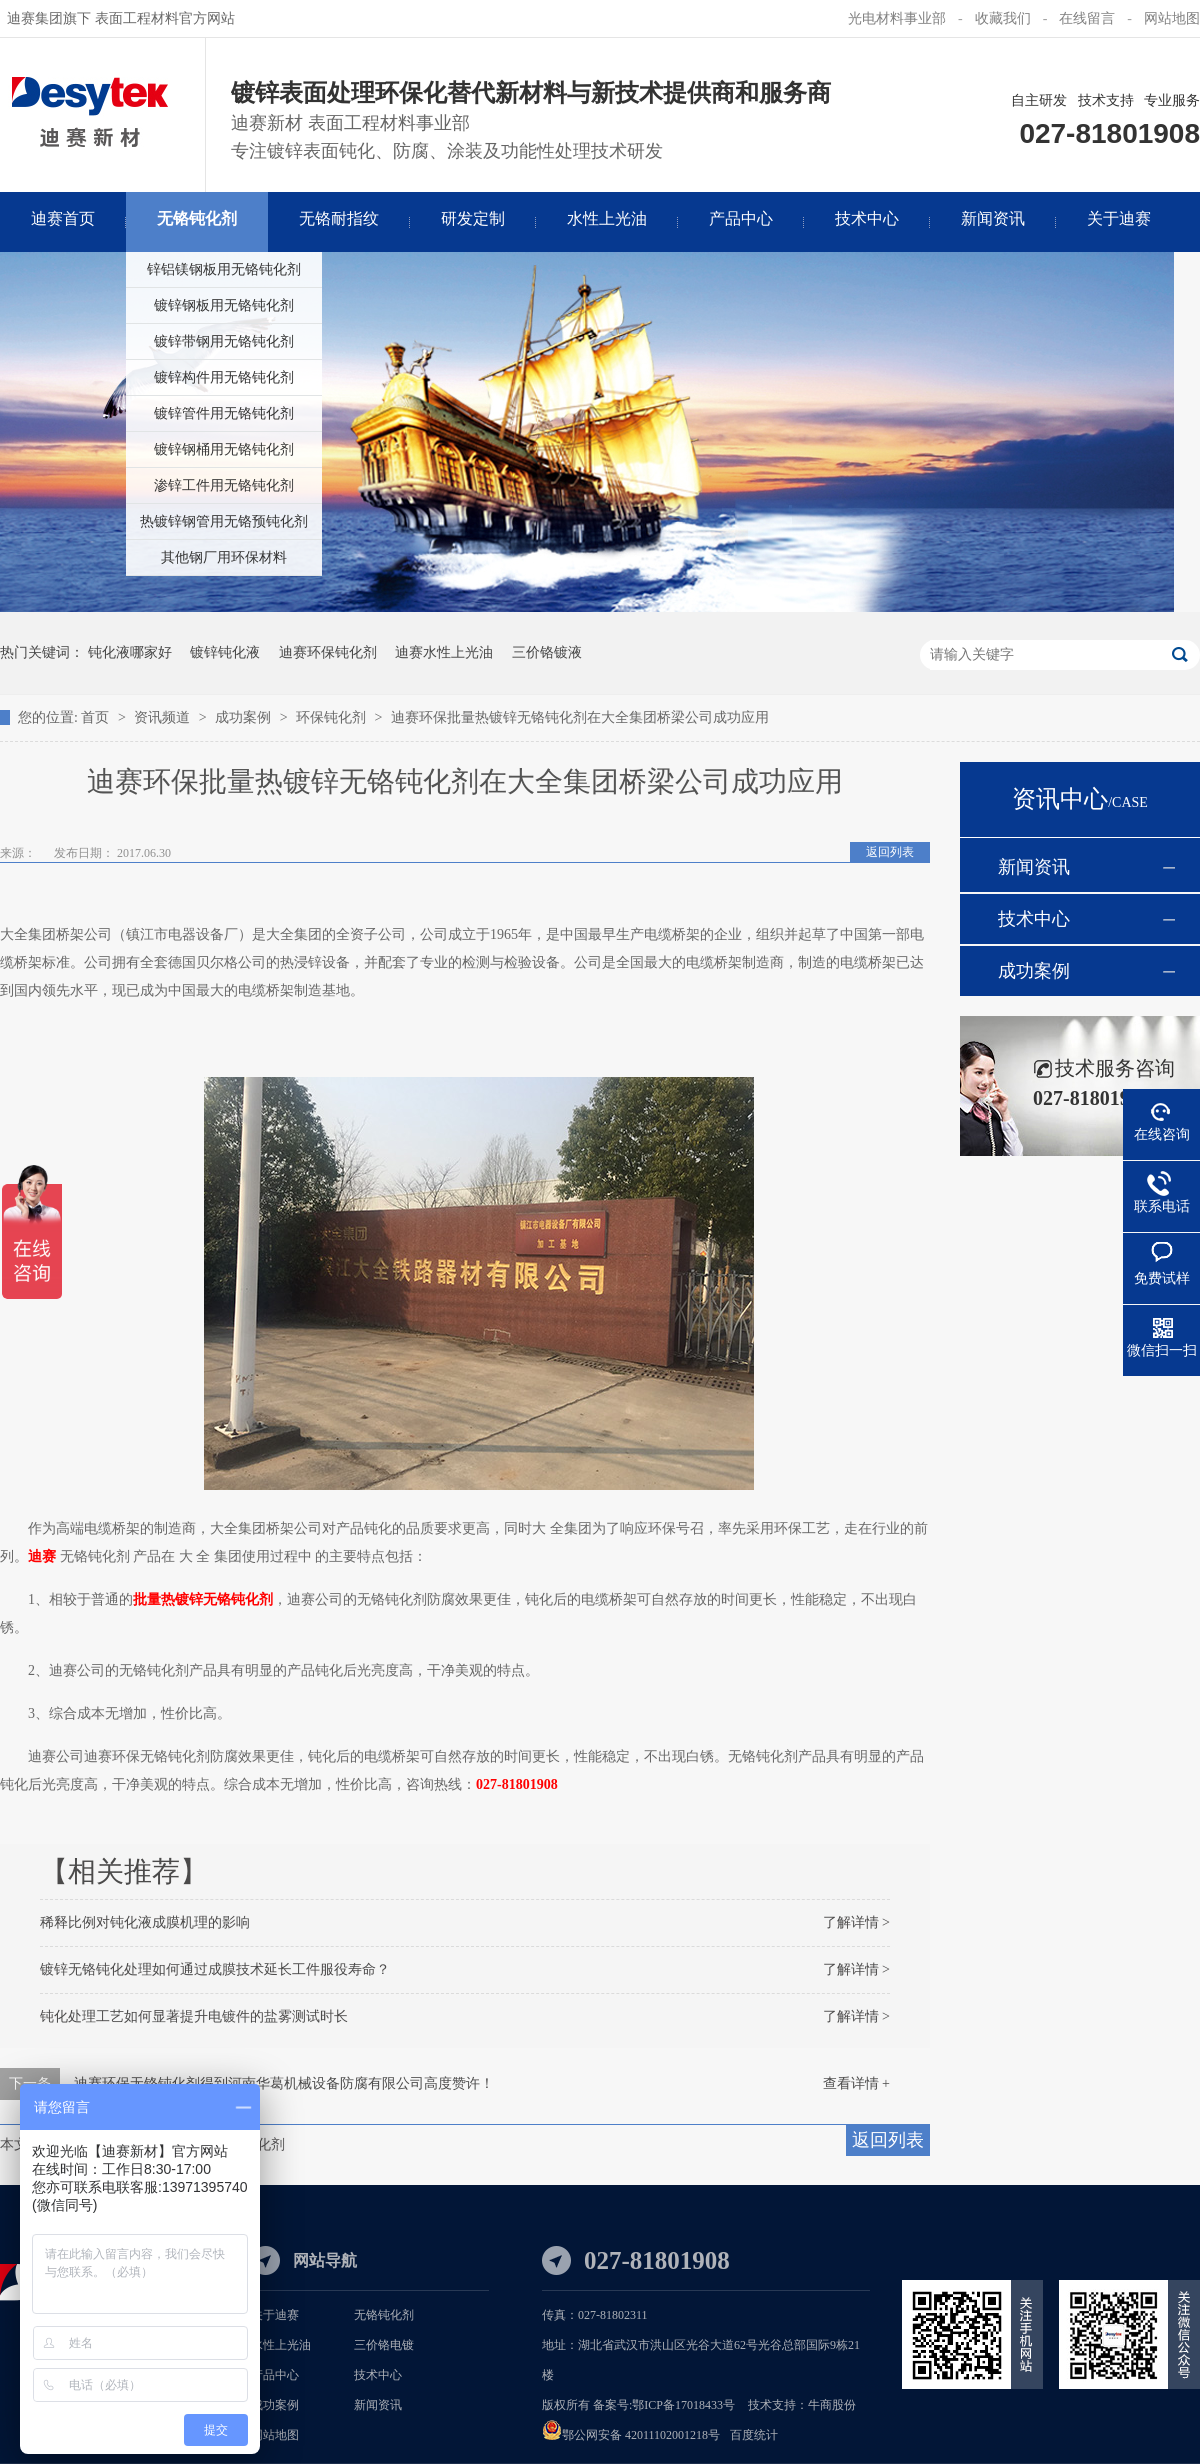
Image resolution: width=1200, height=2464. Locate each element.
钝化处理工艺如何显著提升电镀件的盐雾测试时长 (194, 2016)
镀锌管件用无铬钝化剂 (224, 413)
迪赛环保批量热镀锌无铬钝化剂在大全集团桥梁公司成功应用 (580, 717)
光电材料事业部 (897, 18)
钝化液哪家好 (130, 652)
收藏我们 (1003, 18)
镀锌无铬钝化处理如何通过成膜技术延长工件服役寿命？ (215, 1969)
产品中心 (275, 2375)
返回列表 (890, 852)
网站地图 (1172, 18)
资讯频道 (164, 717)
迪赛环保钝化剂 (328, 652)
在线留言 (1087, 18)
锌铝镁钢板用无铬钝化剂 (224, 269)
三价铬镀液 (547, 652)
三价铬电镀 (384, 2345)
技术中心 (1034, 919)
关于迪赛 (275, 2315)
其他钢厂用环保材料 (224, 557)
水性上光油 (281, 2345)
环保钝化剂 (333, 717)
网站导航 (325, 2260)
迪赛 (42, 1556)
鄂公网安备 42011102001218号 (641, 2435)
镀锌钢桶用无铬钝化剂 (224, 449)
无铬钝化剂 (384, 2315)
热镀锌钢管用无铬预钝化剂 (224, 521)
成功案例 (245, 717)
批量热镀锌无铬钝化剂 (203, 1599)
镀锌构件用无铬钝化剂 (224, 377)
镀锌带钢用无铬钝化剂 (224, 341)
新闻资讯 (1034, 867)
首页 (97, 717)
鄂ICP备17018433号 (683, 2405)
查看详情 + (856, 2083)
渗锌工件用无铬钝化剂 (224, 485)
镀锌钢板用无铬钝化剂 (224, 305)
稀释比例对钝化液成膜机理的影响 (145, 1922)
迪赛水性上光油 (444, 652)
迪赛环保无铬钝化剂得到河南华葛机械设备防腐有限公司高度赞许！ (284, 2083)
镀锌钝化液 (225, 652)
